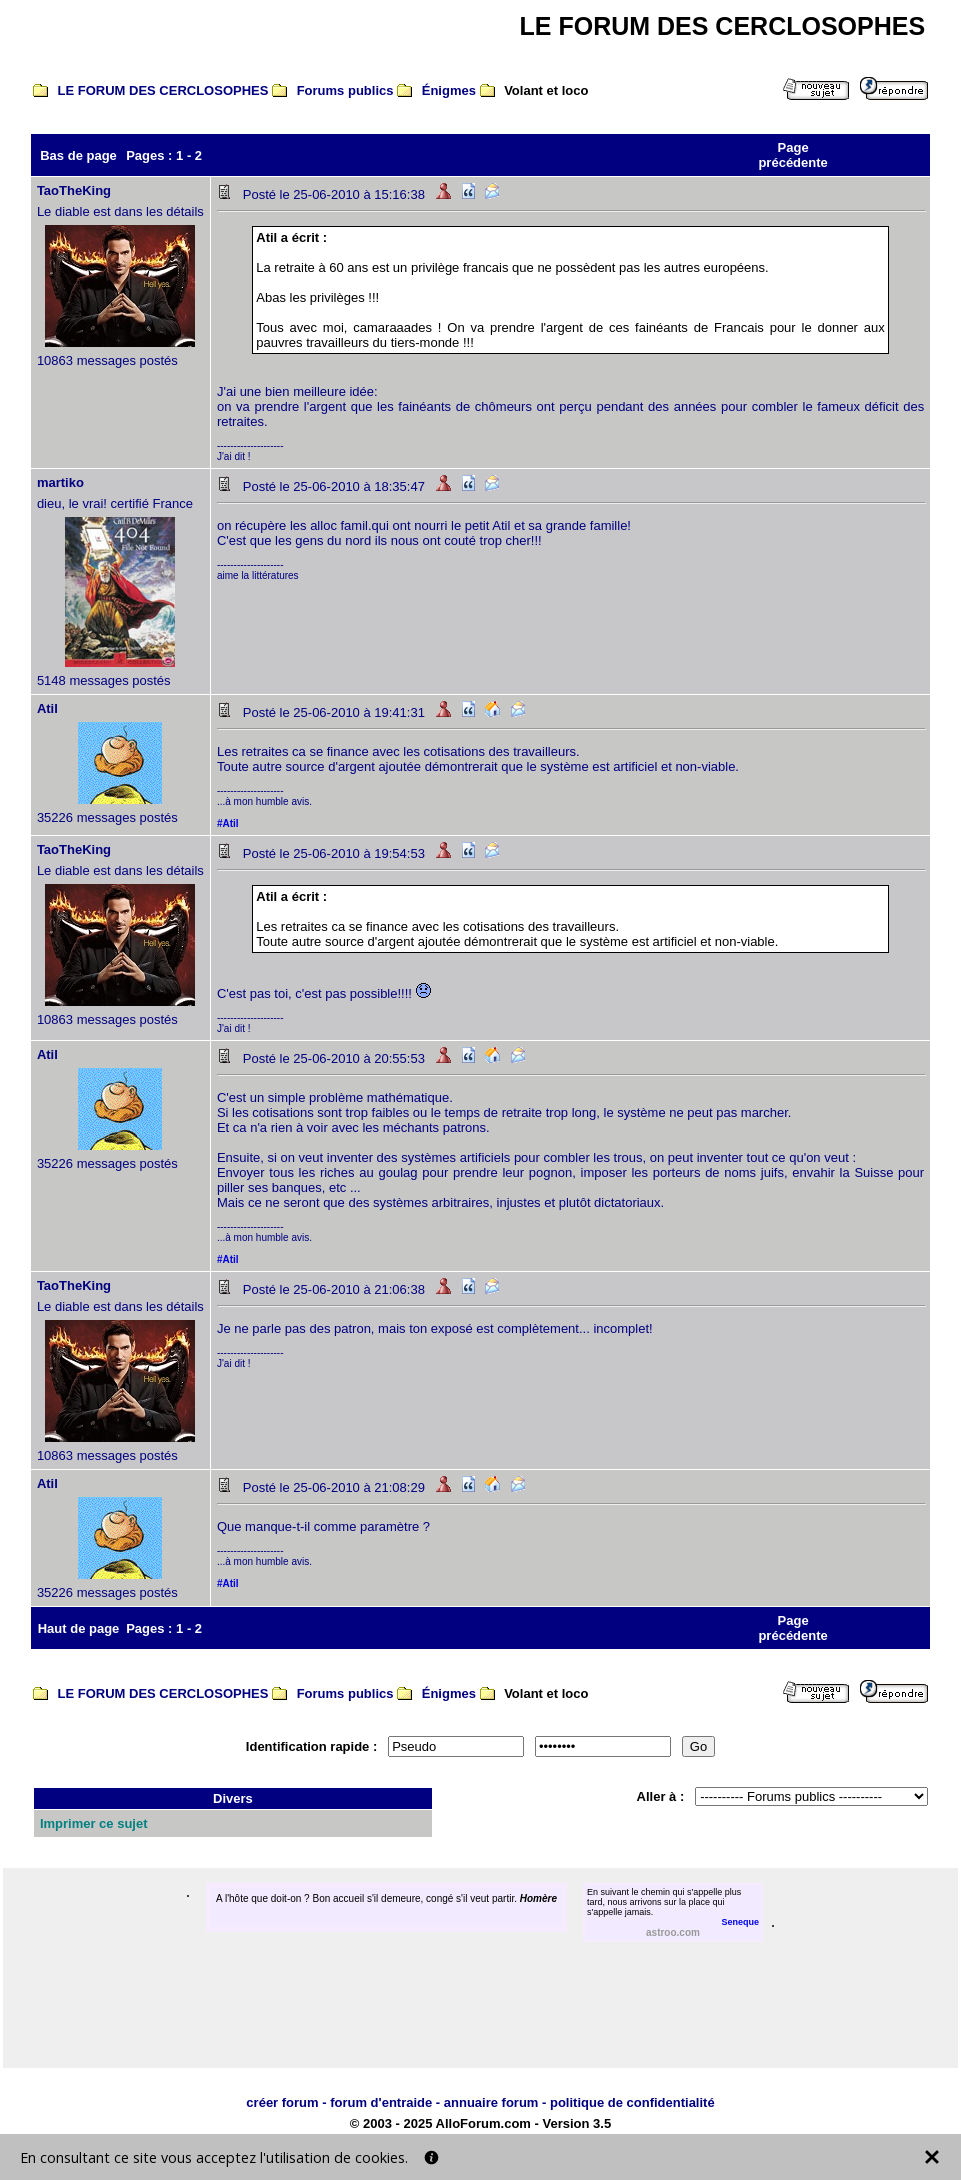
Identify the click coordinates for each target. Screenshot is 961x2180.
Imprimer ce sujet (94, 1823)
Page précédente (792, 155)
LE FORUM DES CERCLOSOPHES (163, 90)
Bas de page (78, 155)
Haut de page (79, 1628)
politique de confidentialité (632, 2102)
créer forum (282, 2102)
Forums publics (345, 90)
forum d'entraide (381, 2102)
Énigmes (449, 90)
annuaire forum (491, 2102)
